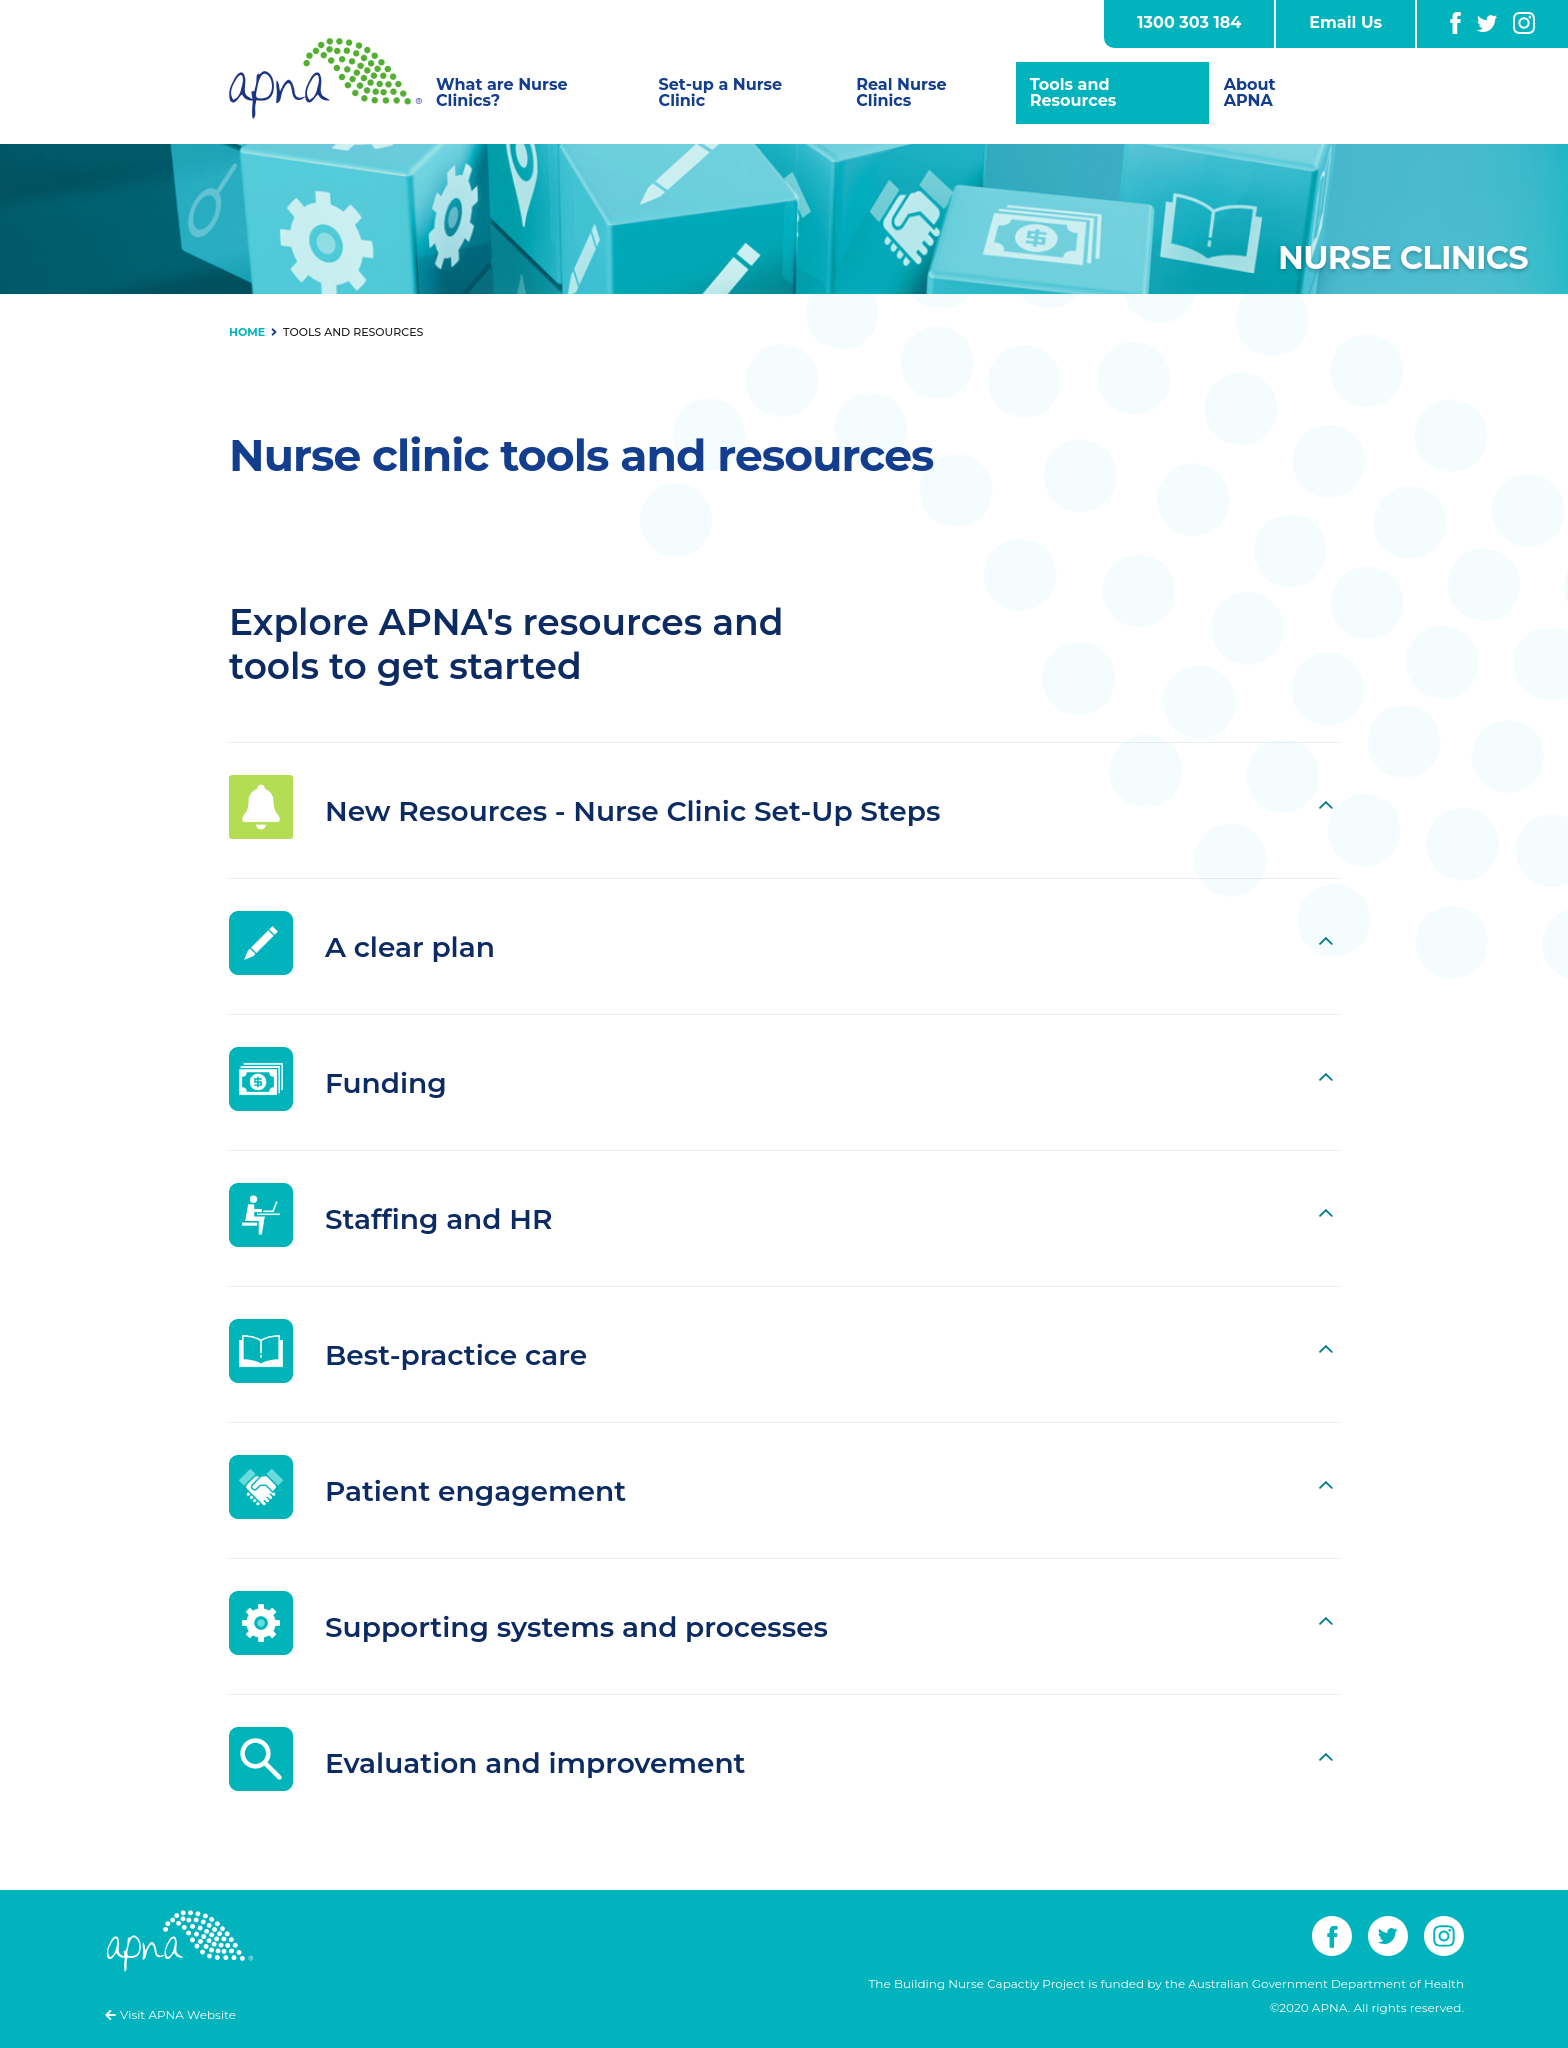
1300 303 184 (1189, 22)
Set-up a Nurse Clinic (721, 92)
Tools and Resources (1073, 92)
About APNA (1250, 92)
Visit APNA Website (178, 2014)
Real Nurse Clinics (901, 92)
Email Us (1345, 22)
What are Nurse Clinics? (502, 92)
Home (247, 332)
